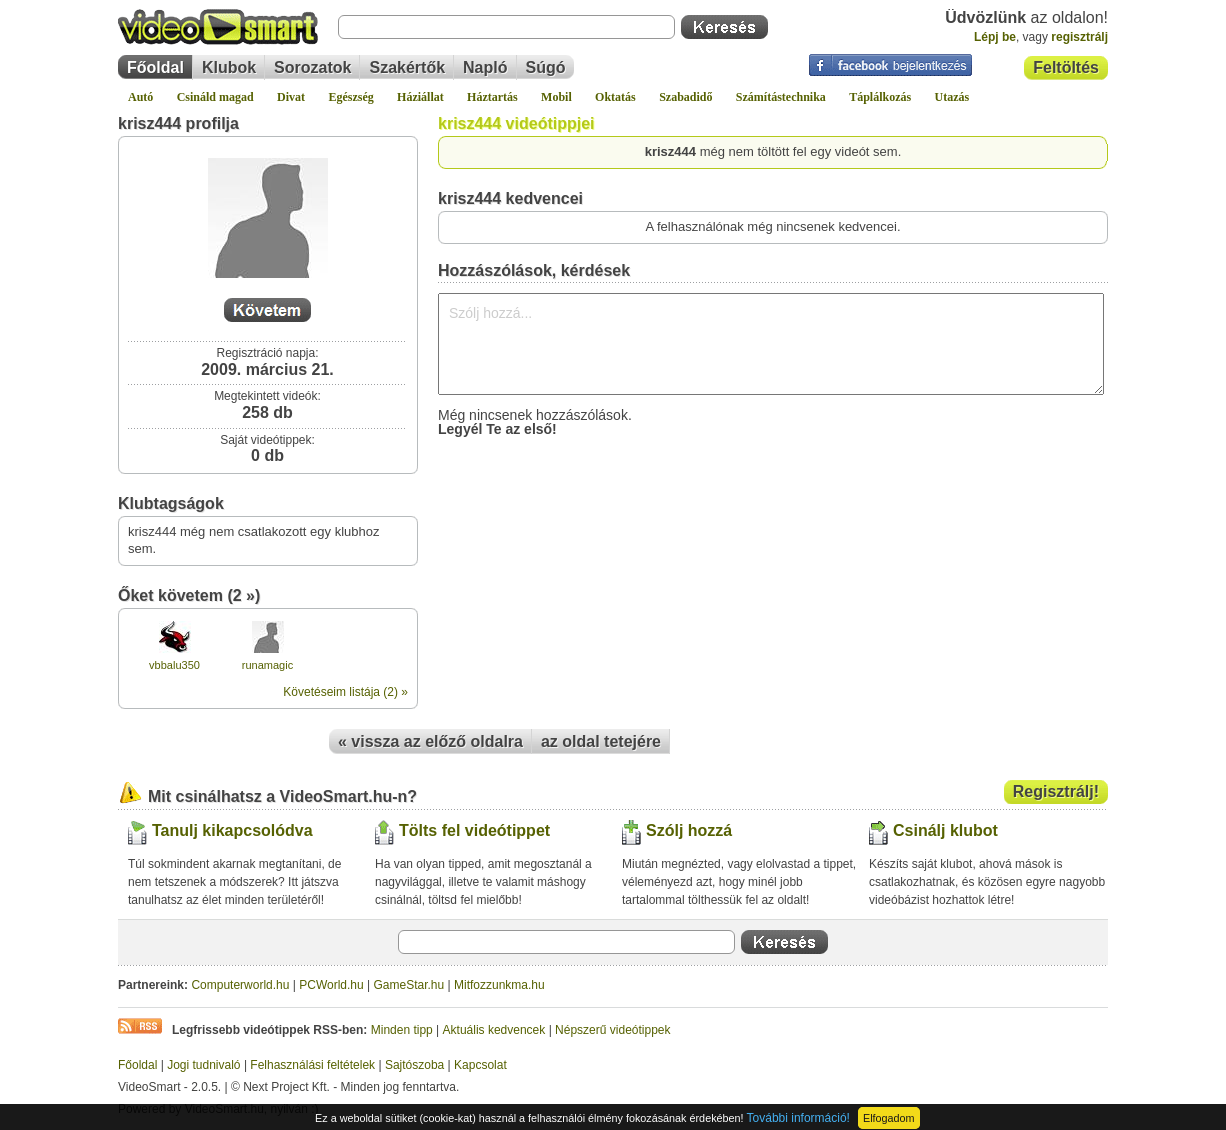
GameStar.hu (409, 985)
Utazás (952, 97)
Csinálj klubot (945, 830)
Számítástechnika (781, 97)
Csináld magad (215, 97)
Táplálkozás (880, 97)
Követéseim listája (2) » (345, 692)
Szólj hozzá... (771, 344)
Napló (485, 67)
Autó (140, 97)
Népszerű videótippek (612, 1030)
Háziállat (420, 97)
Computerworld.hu (240, 985)
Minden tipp (402, 1030)
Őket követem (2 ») (189, 595)
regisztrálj (1079, 37)
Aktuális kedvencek (494, 1030)
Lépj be (995, 37)
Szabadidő (685, 97)
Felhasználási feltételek (312, 1065)
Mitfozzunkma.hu (499, 985)
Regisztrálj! (1056, 791)
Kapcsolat (480, 1065)
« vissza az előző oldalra (430, 741)
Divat (291, 97)
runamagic (267, 665)
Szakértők (407, 67)
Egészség (350, 97)
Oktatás (615, 97)
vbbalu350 (174, 665)
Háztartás (492, 97)
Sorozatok (312, 67)
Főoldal (155, 67)
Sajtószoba (414, 1065)
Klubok (229, 67)
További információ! (798, 1118)
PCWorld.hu (331, 985)
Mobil (556, 97)
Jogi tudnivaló (203, 1065)
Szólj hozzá (689, 830)
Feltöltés (1066, 67)
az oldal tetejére (601, 741)
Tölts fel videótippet (474, 830)
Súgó (546, 67)
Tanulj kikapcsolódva (232, 830)
